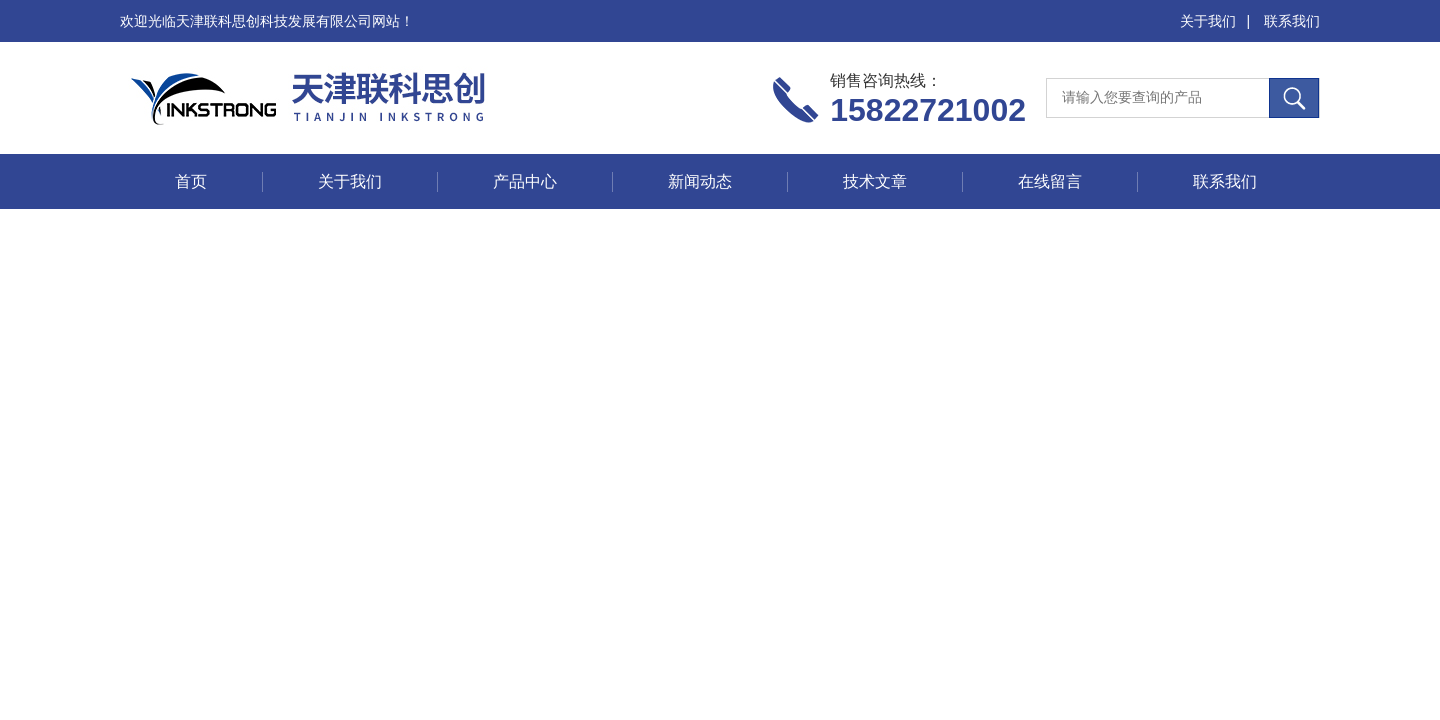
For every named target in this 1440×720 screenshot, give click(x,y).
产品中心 (525, 181)
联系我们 (1292, 21)
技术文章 (875, 181)
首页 (191, 181)
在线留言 (1050, 181)
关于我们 (1208, 21)
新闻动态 (700, 181)
